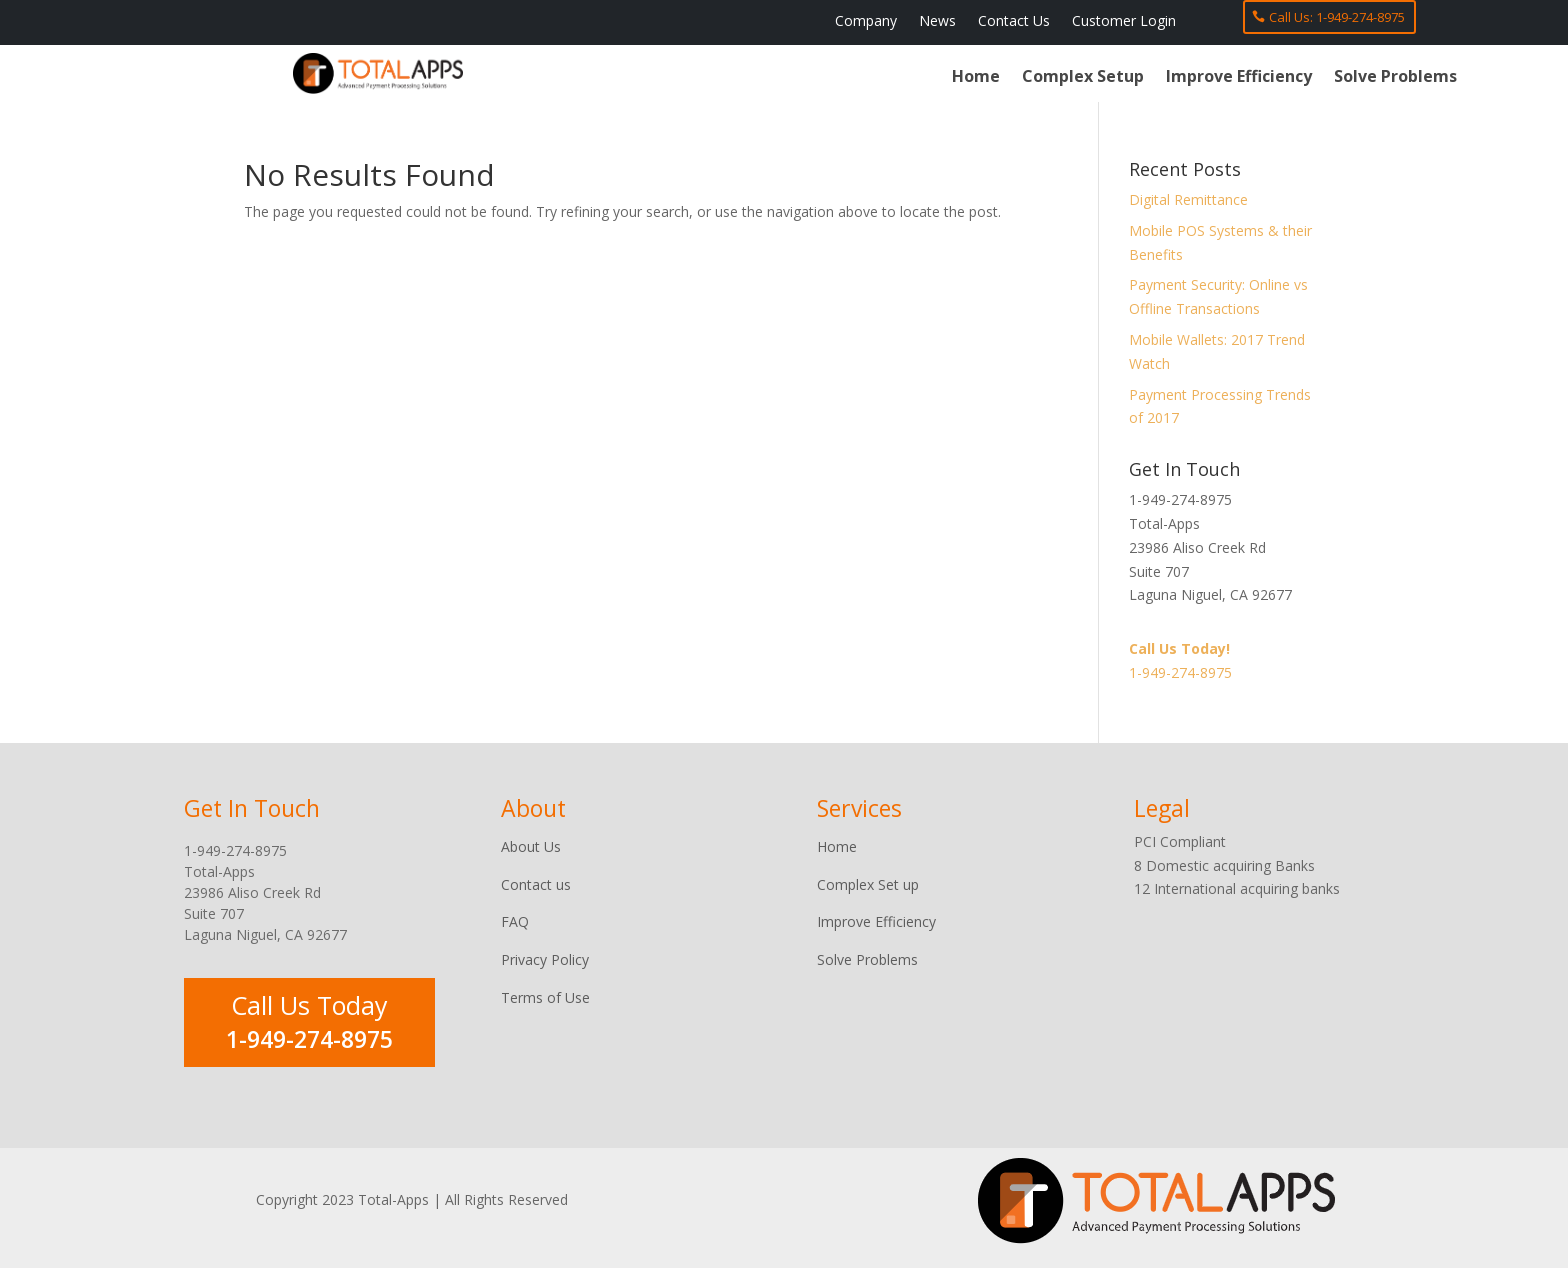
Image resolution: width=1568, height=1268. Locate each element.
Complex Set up (868, 884)
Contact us (536, 884)
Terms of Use (545, 997)
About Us (531, 846)
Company (866, 22)
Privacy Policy (545, 959)
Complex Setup (1083, 78)
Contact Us (1014, 22)
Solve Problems (1395, 78)
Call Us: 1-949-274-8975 (1337, 17)
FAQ (515, 921)
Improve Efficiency (1239, 78)
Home (976, 78)
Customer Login (1124, 22)
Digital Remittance (1188, 199)
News (937, 22)
